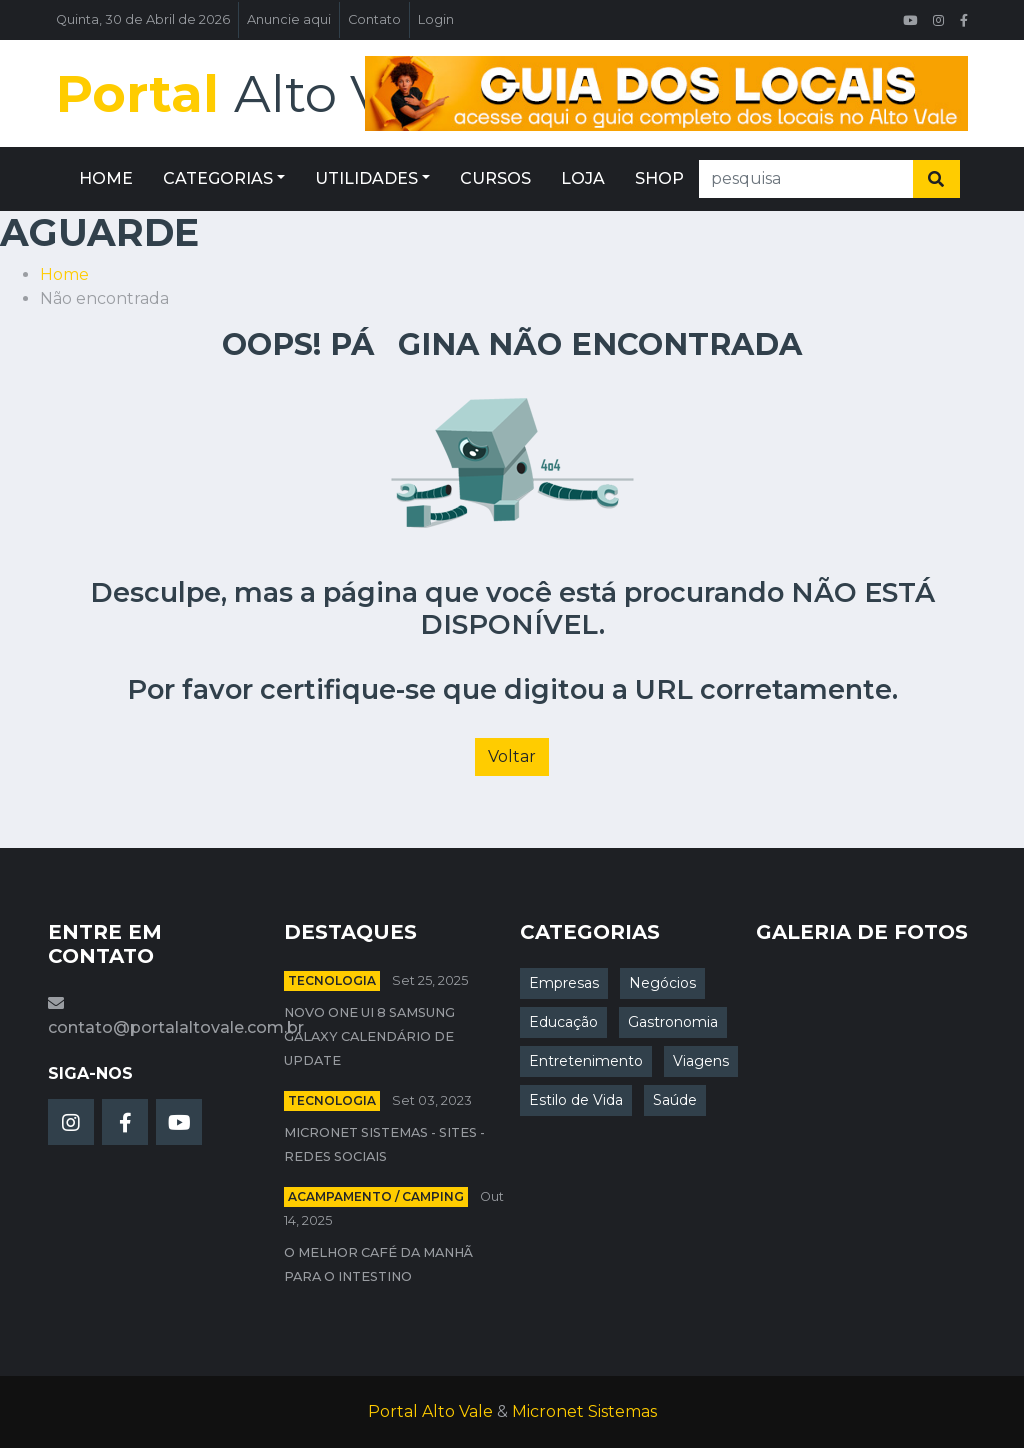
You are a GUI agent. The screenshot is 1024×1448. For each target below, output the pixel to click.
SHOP (659, 178)
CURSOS (495, 178)
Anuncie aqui (289, 19)
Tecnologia (332, 980)
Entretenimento (586, 1061)
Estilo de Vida (576, 1100)
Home (64, 274)
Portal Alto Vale (430, 1411)
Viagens (701, 1061)
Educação (563, 1022)
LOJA (583, 178)
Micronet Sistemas (584, 1411)
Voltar (512, 756)
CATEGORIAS (218, 178)
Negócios (662, 983)
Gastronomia (673, 1022)
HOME (106, 178)
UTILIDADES (366, 178)
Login (436, 19)
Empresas (564, 983)
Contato (374, 19)
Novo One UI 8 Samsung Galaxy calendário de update (369, 1036)
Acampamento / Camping (376, 1196)
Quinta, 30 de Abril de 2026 (143, 19)
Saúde (675, 1100)
